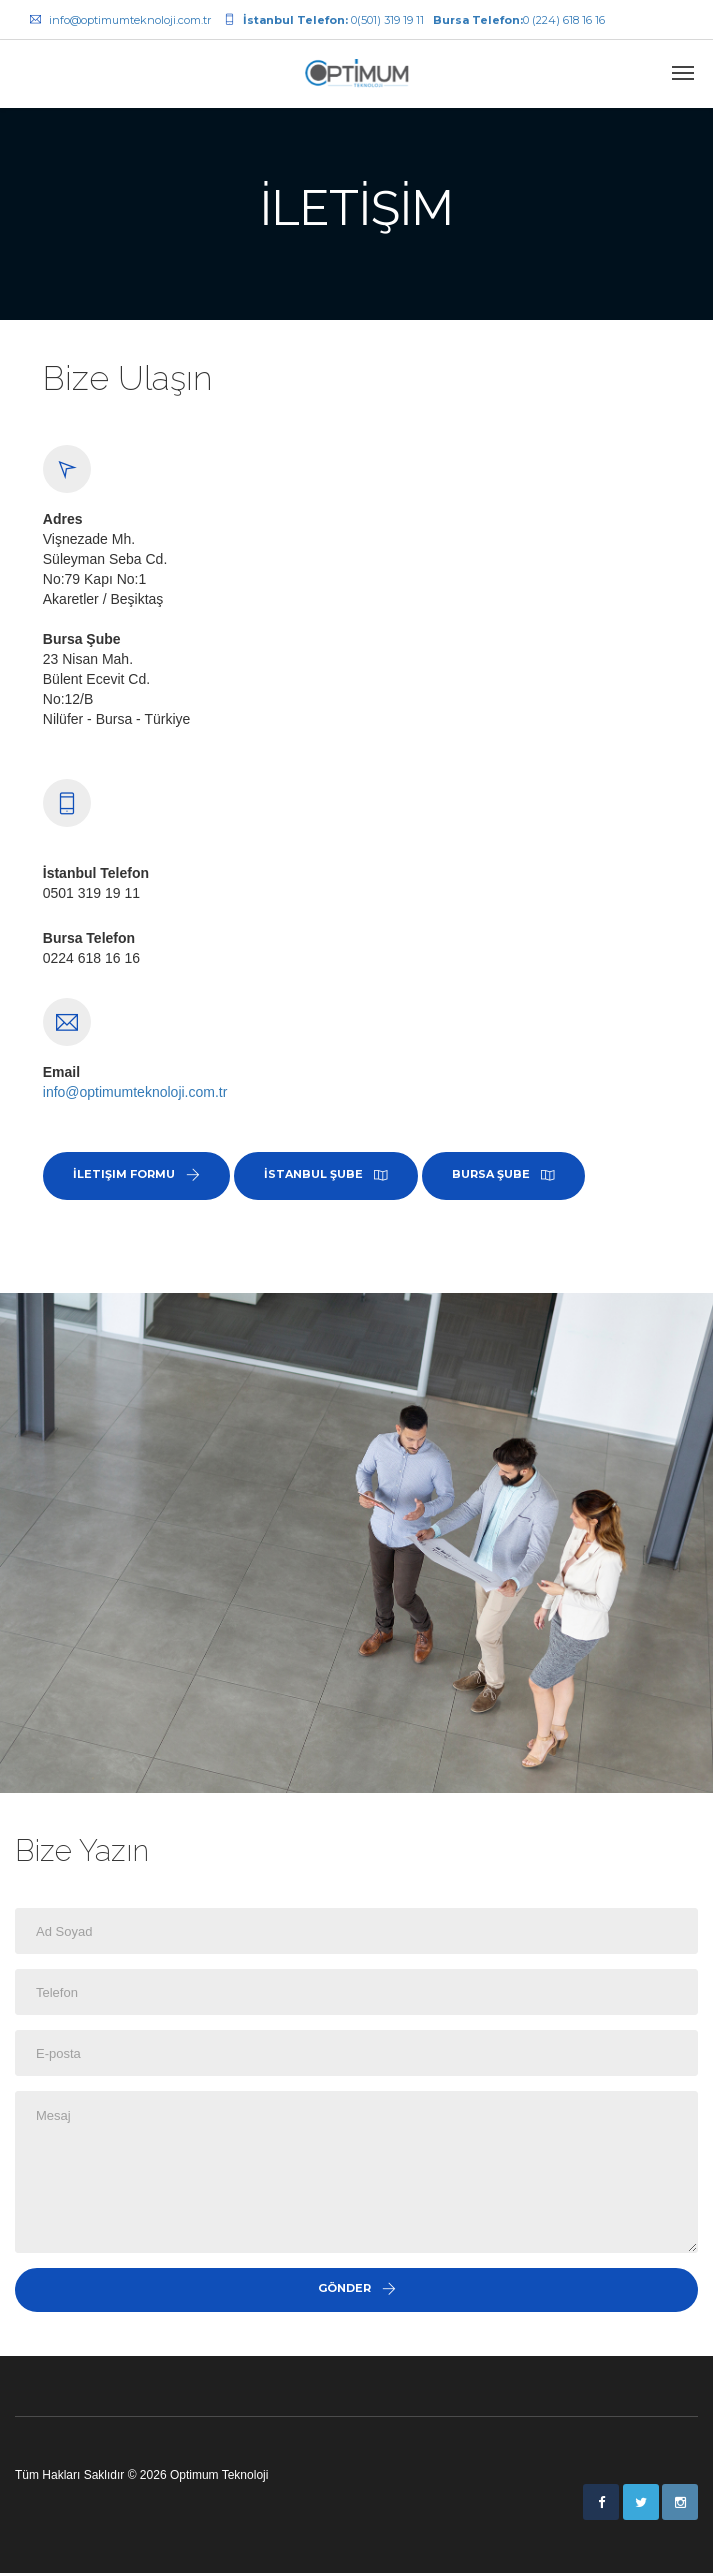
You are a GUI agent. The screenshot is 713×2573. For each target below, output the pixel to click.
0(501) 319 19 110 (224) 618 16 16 (414, 20)
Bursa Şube (503, 1174)
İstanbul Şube (326, 1174)
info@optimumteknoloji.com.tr (120, 20)
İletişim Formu (136, 1174)
